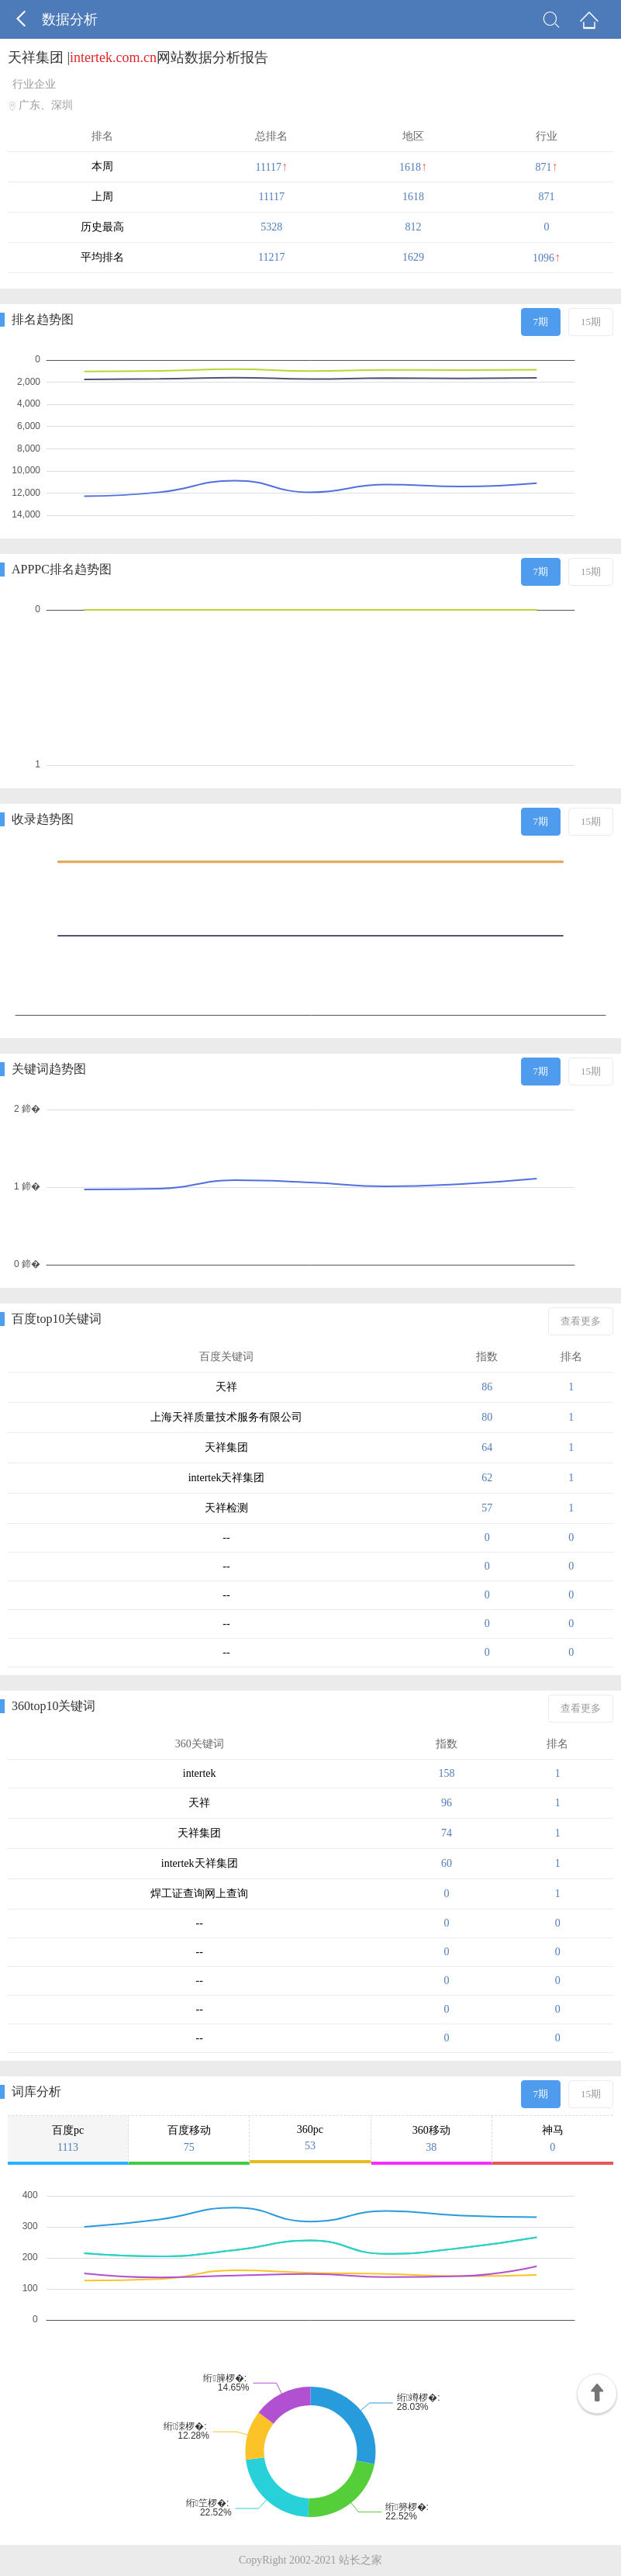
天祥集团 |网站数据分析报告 (138, 57)
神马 (552, 2139)
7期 (541, 321)
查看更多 (581, 1321)
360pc (310, 2138)
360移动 (431, 2139)
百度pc (68, 2139)
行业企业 (34, 84)
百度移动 (189, 2139)
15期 (591, 321)
